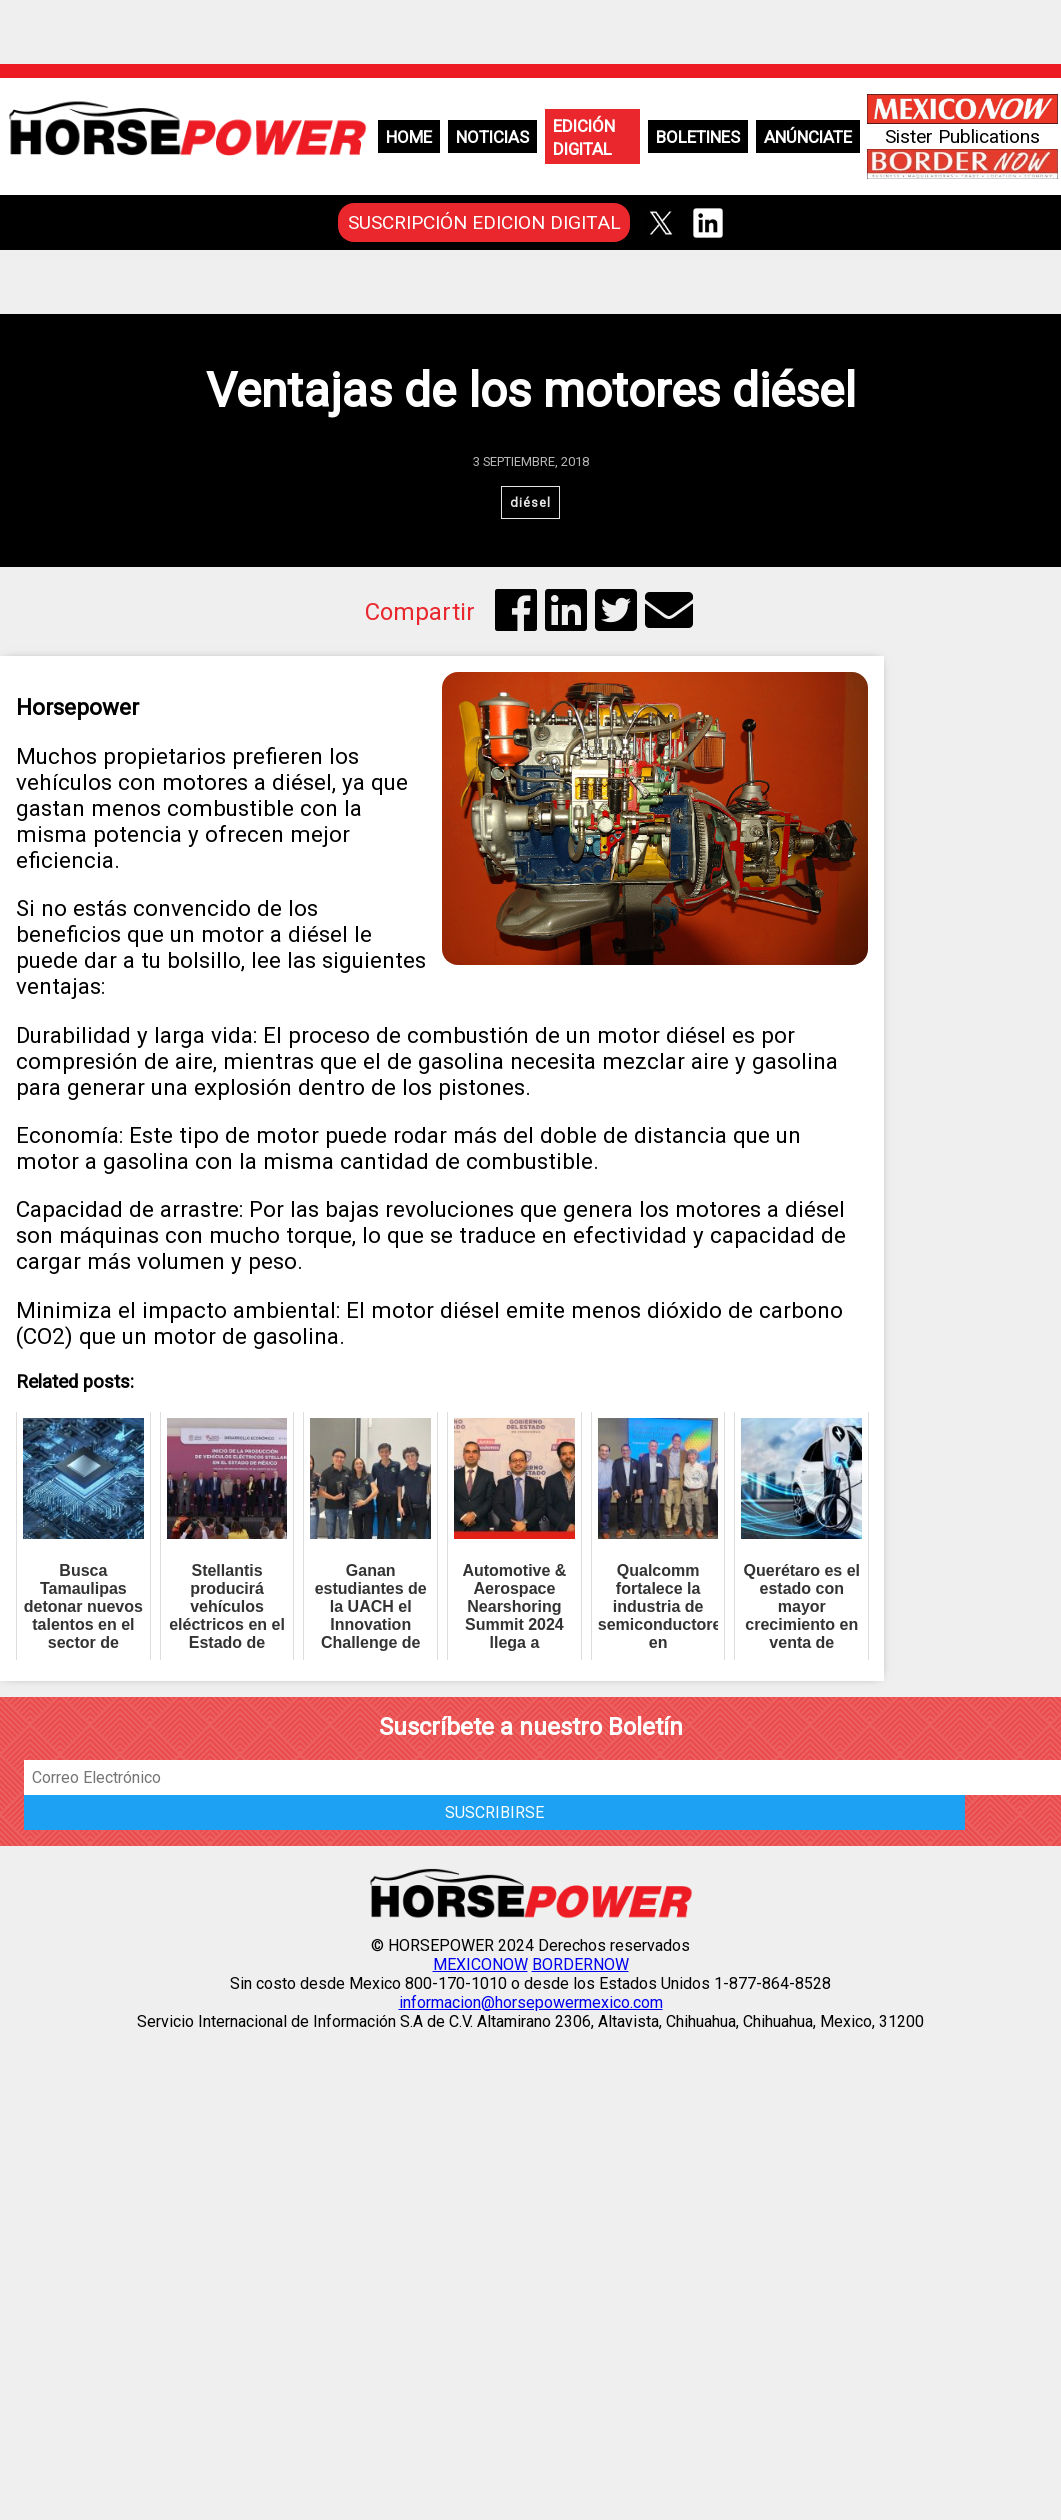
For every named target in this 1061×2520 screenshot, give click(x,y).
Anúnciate (808, 137)
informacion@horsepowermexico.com (531, 2002)
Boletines (698, 137)
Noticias (492, 137)
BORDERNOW (580, 1964)
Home (409, 137)
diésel (530, 502)
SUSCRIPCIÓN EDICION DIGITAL (484, 222)
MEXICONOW (480, 1964)
